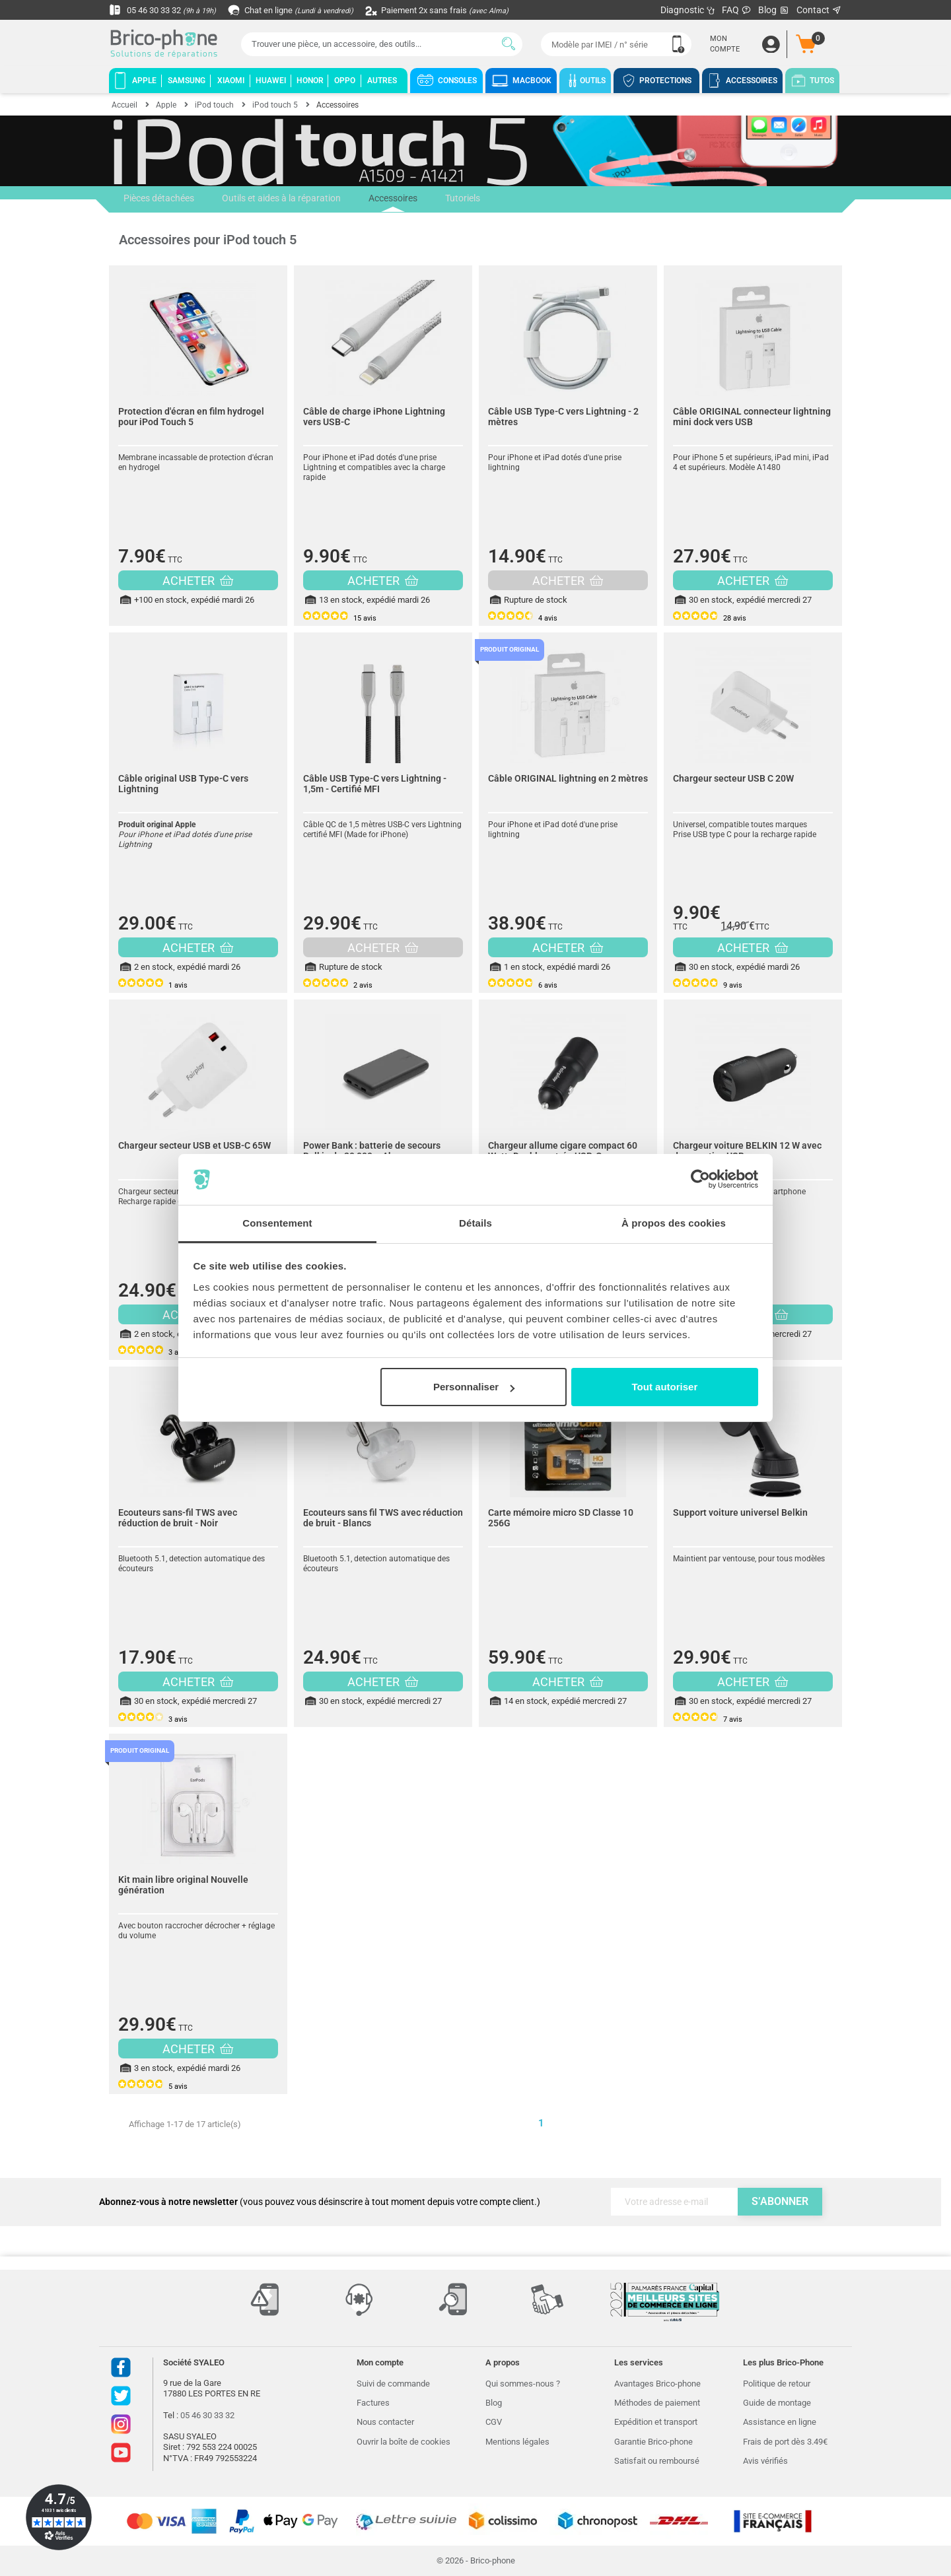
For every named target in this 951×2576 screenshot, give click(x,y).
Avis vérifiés (765, 2461)
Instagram (121, 2424)
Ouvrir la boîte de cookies (403, 2442)
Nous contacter (385, 2422)
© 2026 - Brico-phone (476, 2560)
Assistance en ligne (779, 2422)
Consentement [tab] (277, 1223)
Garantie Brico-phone (653, 2442)
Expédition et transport (655, 2422)
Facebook (121, 2367)
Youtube (121, 2452)
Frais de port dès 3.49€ (785, 2442)
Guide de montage (777, 2403)
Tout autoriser (665, 1386)
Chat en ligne (300, 10)
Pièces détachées (157, 199)
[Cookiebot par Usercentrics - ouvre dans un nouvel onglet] (700, 1180)
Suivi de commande (393, 2384)
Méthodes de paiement (657, 2403)
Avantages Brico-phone (657, 2384)
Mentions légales (517, 2442)
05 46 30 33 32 (166, 10)
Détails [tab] (475, 1223)
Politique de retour (776, 2384)
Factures (373, 2403)
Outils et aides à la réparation (278, 199)
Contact (819, 10)
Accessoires (389, 203)
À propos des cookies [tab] (673, 1223)
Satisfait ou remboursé (656, 2461)
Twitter (121, 2396)
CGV (493, 2422)
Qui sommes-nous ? (522, 2384)
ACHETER (197, 581)
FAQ (737, 10)
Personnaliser (473, 1386)
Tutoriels (457, 199)
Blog (774, 10)
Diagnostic (687, 10)
